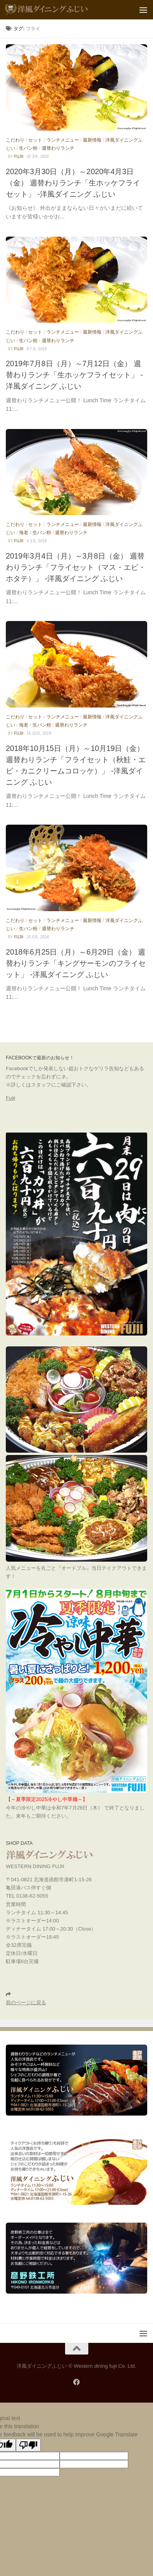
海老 (23, 532)
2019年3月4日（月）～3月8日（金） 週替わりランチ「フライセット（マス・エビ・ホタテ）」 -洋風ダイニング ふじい (76, 567)
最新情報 (92, 140)
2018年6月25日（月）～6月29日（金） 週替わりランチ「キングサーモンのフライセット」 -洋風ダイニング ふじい (76, 963)
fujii (19, 156)
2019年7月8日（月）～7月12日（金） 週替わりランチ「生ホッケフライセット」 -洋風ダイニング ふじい (74, 374)
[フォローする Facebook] (76, 2382)
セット (35, 140)
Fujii (10, 1098)
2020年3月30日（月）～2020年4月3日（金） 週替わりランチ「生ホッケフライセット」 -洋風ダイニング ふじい (73, 182)
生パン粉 (28, 148)
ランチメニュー (62, 140)
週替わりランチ (58, 148)
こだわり (15, 140)
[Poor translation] (28, 2445)
